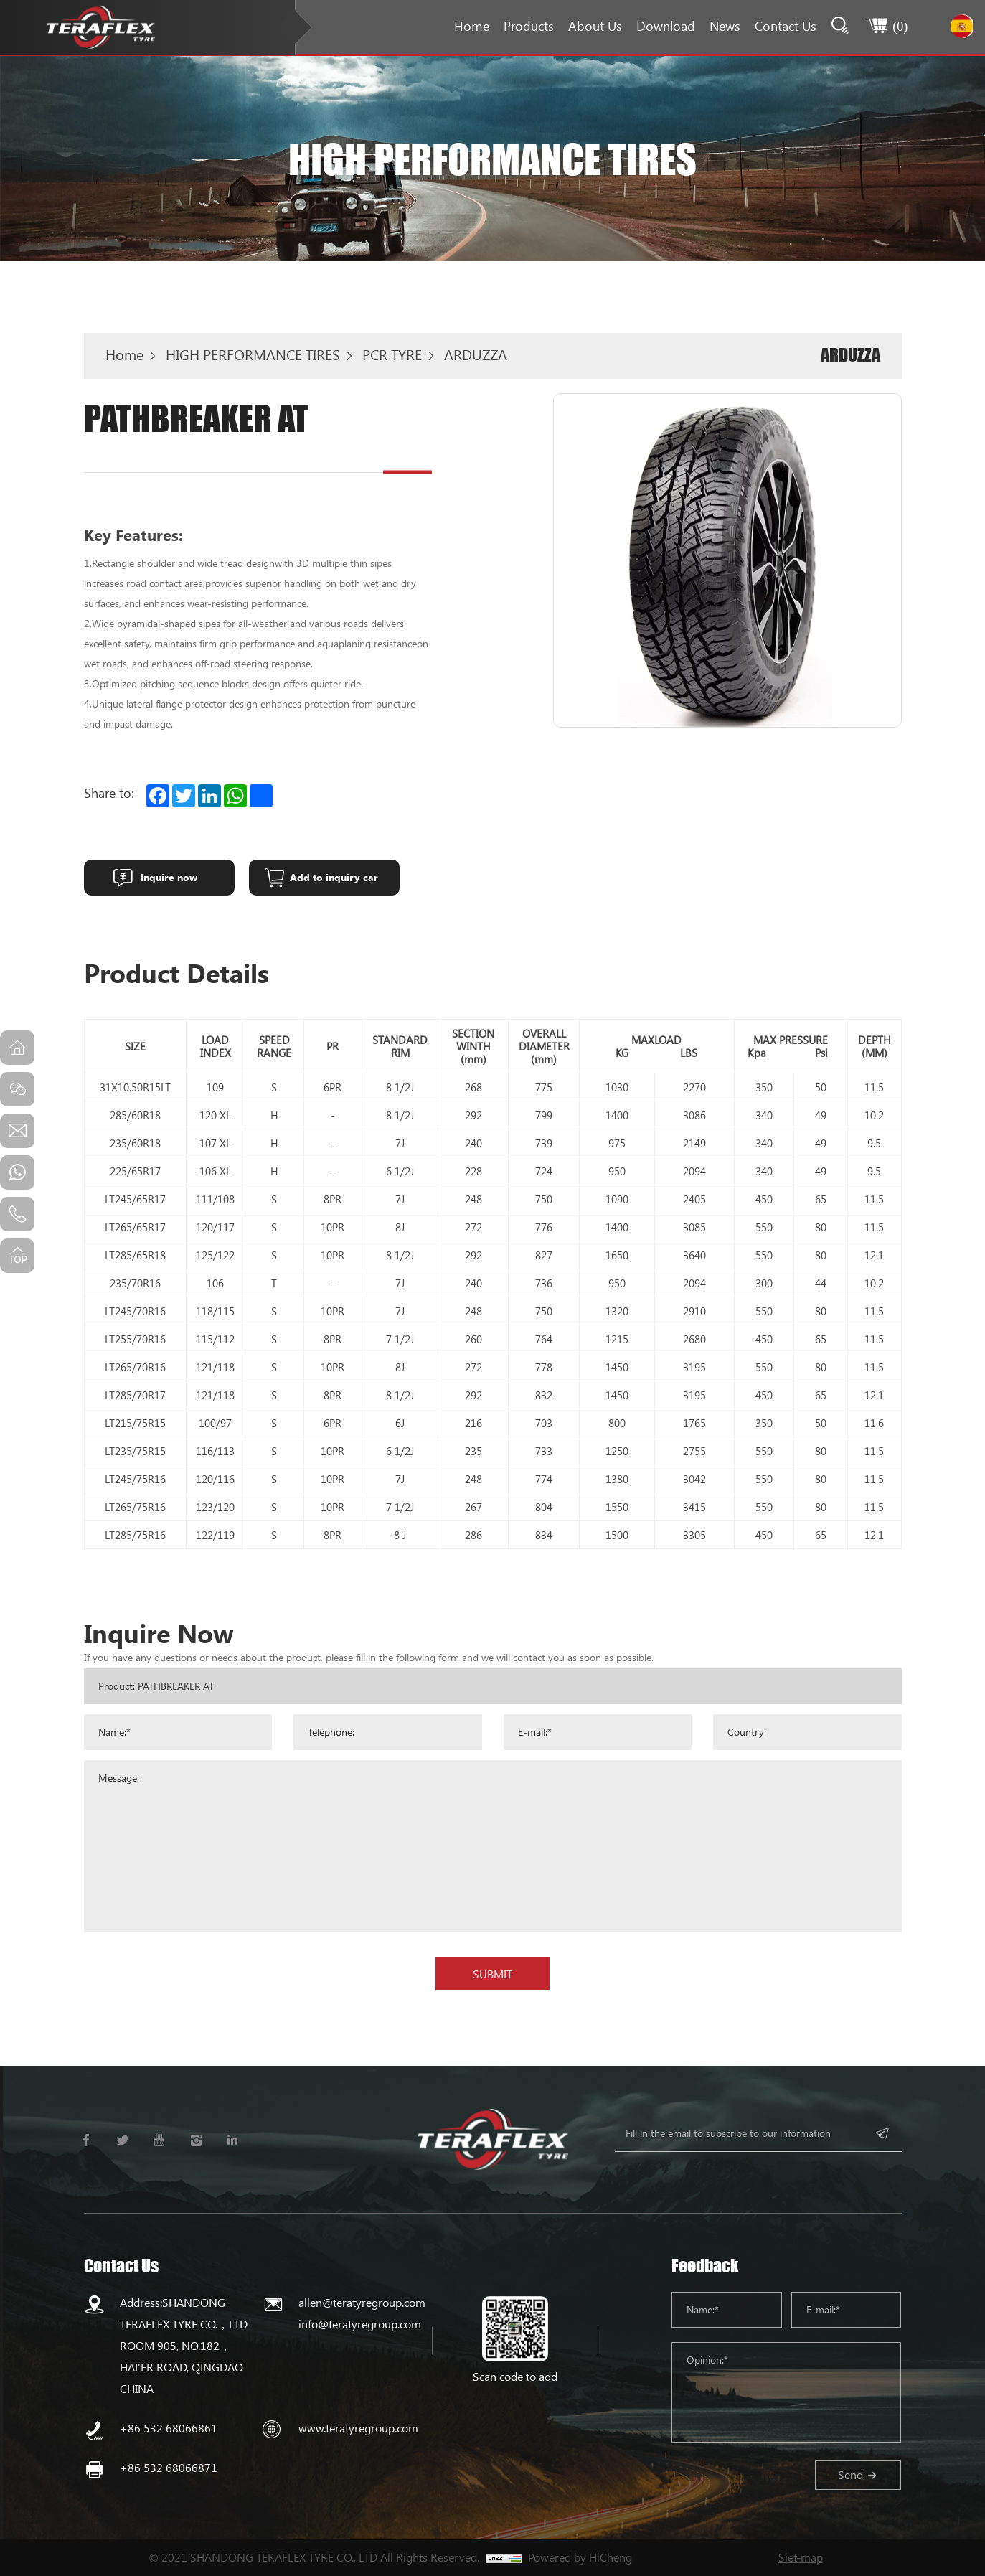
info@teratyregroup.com (359, 2323)
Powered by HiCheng (580, 2557)
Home (470, 25)
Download (664, 25)
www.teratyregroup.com (358, 2427)
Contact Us (784, 25)
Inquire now (169, 877)
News (723, 25)
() (898, 25)
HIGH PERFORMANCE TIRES (253, 354)
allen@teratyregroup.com (361, 2302)
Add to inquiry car (334, 877)
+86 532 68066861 (168, 2427)
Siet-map (800, 2557)
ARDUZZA (475, 354)
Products (527, 25)
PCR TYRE (392, 354)
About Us (594, 25)
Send (850, 2474)
